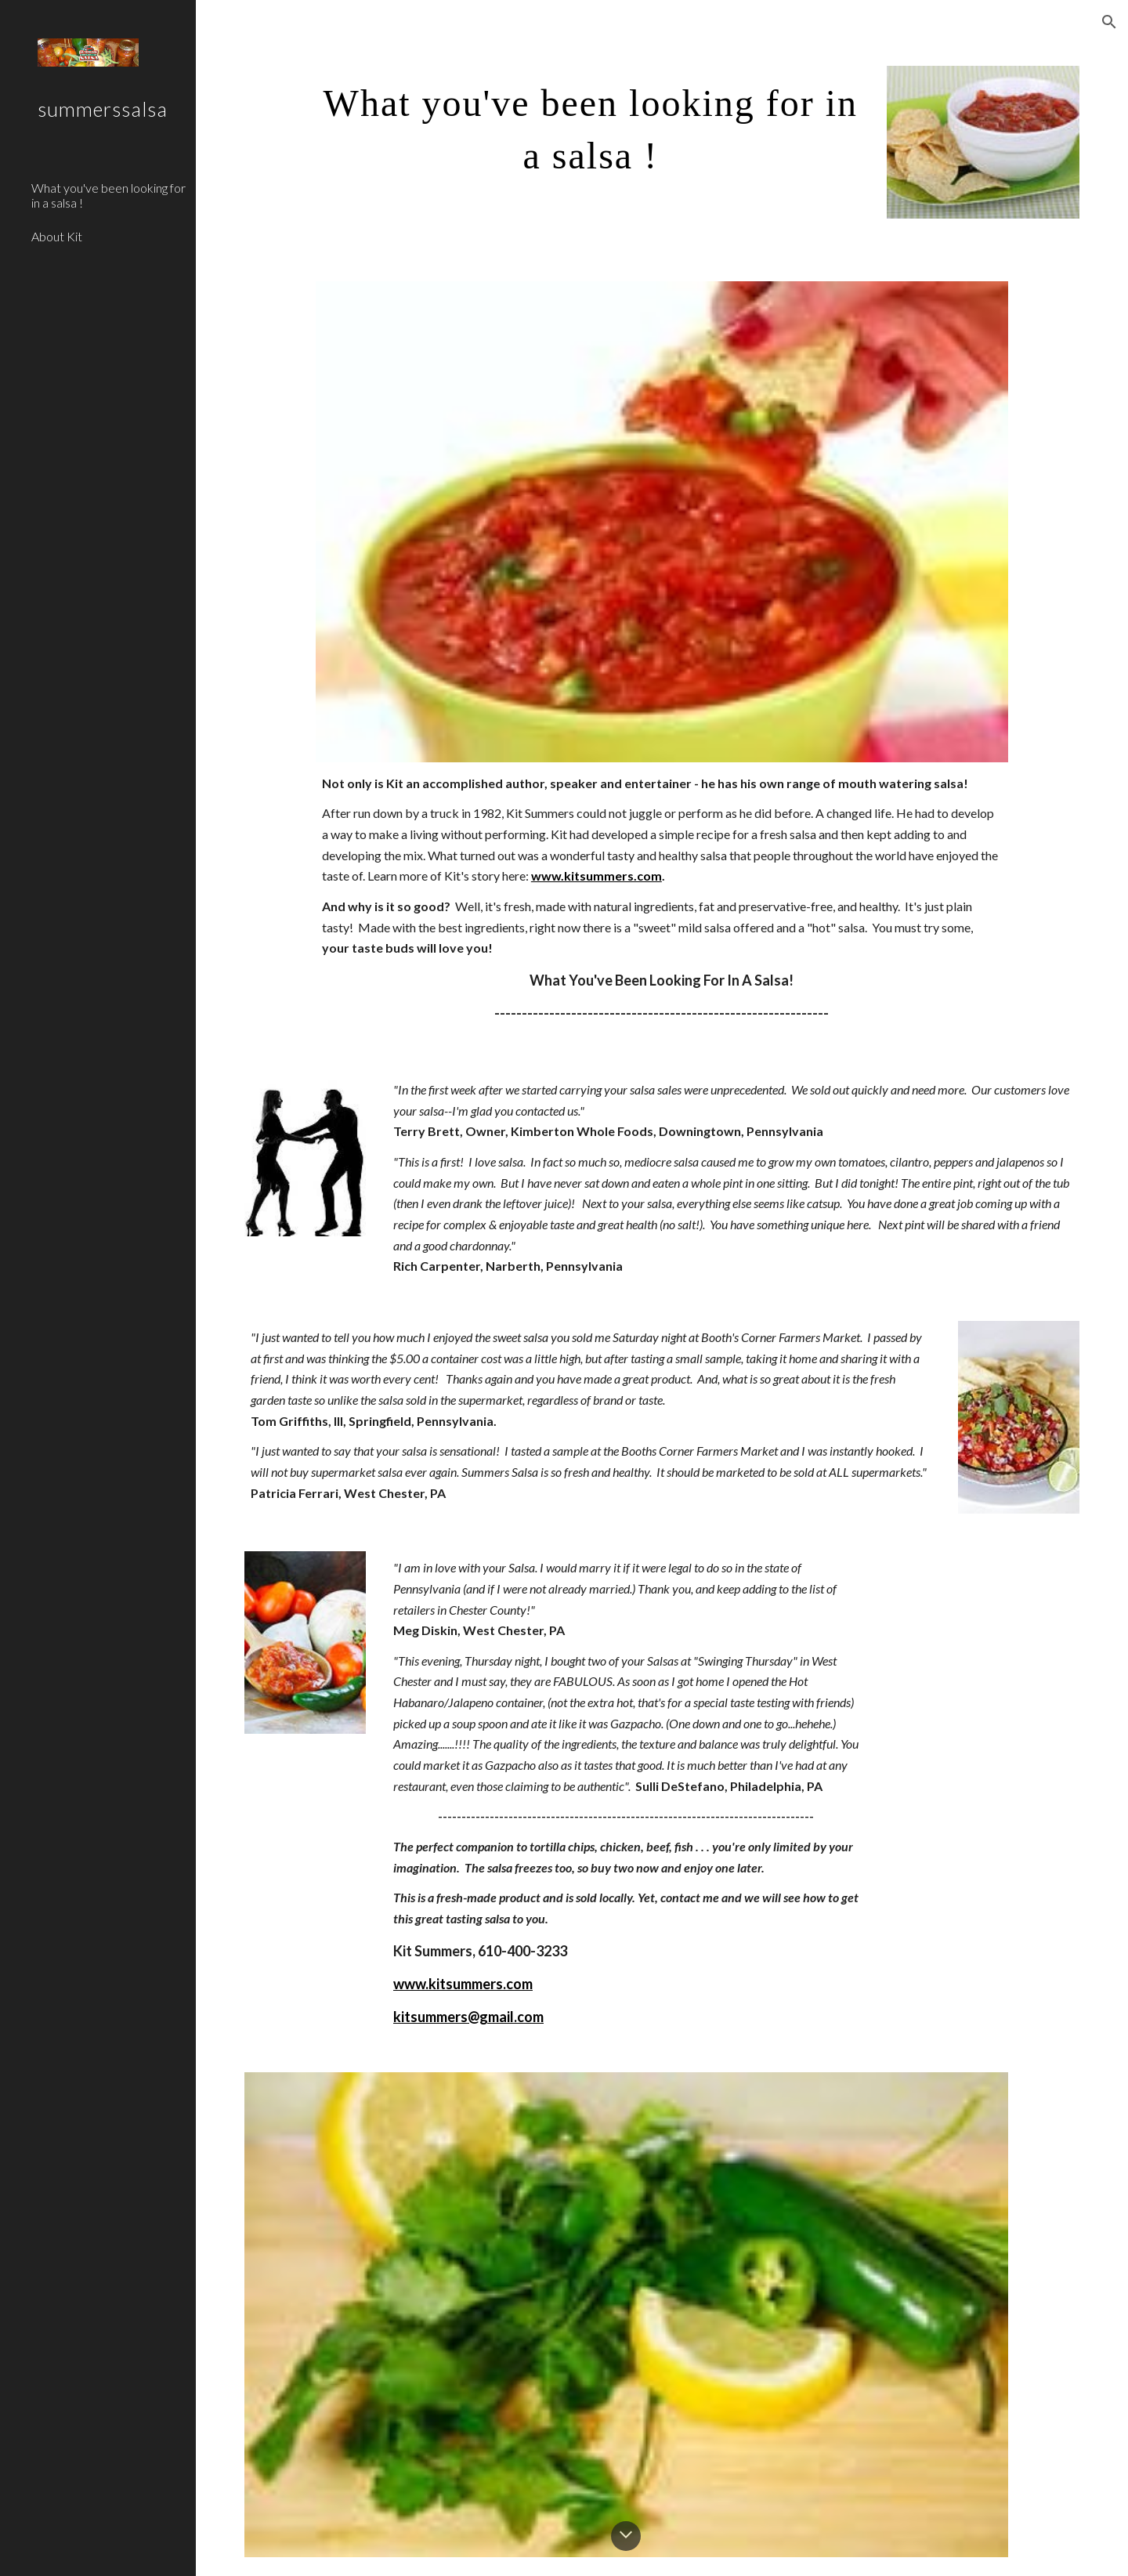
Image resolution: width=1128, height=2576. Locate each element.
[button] (1109, 22)
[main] (591, 124)
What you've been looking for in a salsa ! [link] (108, 195)
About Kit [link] (56, 236)
